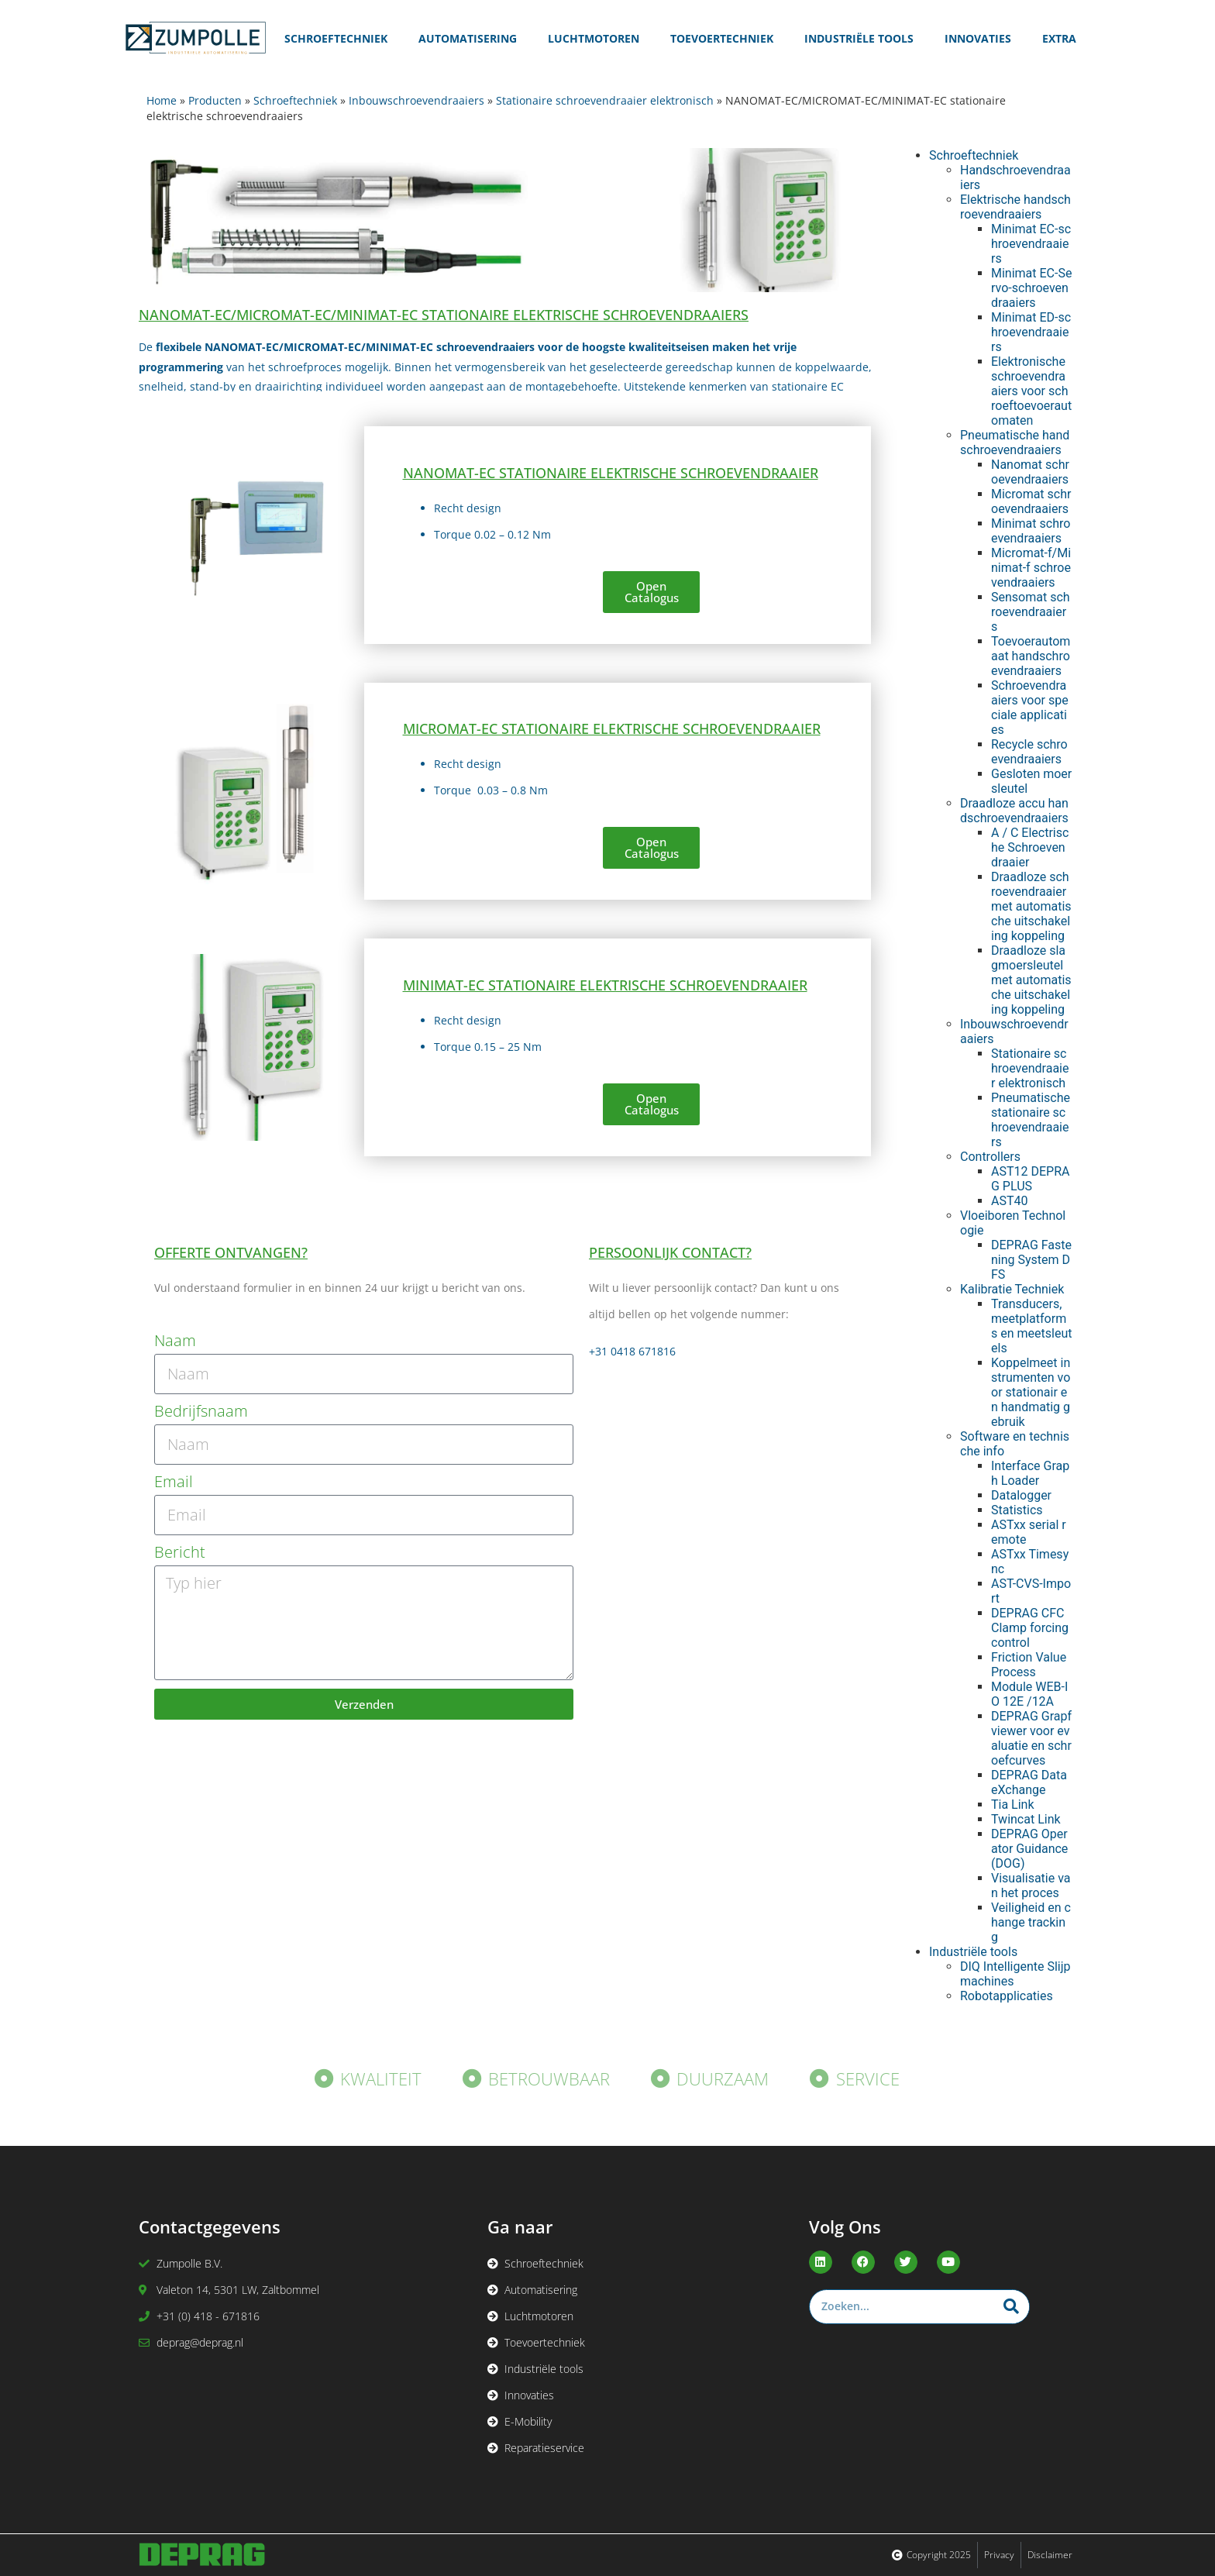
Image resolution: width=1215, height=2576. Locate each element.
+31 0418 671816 (632, 1351)
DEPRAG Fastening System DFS (1031, 1260)
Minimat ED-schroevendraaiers (1031, 332)
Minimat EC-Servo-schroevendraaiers (1031, 288)
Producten (215, 100)
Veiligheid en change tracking (1031, 1922)
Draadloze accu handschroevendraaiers (1014, 810)
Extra (1059, 38)
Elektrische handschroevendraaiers (1015, 207)
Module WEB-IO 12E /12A (1029, 1694)
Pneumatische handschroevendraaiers (1014, 442)
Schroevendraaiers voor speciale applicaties (1030, 707)
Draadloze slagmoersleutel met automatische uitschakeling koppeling (1031, 980)
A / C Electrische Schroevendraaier (1030, 847)
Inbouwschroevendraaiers (416, 100)
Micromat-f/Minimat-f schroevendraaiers (1031, 568)
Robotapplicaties (1006, 1996)
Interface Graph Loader (1030, 1473)
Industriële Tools (859, 38)
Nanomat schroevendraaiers (1030, 472)
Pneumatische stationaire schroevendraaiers (1030, 1119)
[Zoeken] (1011, 2306)
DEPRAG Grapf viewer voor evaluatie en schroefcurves (1031, 1738)
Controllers (990, 1156)
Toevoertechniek (721, 38)
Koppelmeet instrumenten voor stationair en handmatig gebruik (1030, 1392)
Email (173, 1481)
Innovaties (978, 38)
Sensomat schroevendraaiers (1030, 612)
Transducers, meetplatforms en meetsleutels (1031, 1326)
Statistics (1017, 1510)
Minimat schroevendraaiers (1030, 531)
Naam (175, 1340)
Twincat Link (1026, 1819)
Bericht (179, 1551)
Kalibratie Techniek (1012, 1289)
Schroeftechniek (335, 38)
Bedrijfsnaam (201, 1410)
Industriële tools (973, 1951)
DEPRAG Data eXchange (1029, 1782)
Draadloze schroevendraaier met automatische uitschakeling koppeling (1031, 906)
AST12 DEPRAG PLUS (1030, 1178)
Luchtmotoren (593, 38)
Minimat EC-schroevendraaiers (1031, 244)
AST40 (1009, 1200)
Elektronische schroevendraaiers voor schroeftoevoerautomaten (1031, 391)
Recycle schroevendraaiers (1029, 751)
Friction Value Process (1028, 1664)
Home (161, 100)
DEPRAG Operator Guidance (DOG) (1029, 1849)
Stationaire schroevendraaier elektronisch (605, 100)
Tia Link (1012, 1804)
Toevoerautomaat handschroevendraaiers (1030, 656)
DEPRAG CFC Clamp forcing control (1030, 1628)
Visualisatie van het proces (1031, 1885)
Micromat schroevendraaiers (1031, 501)
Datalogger (1021, 1495)
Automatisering (467, 38)
